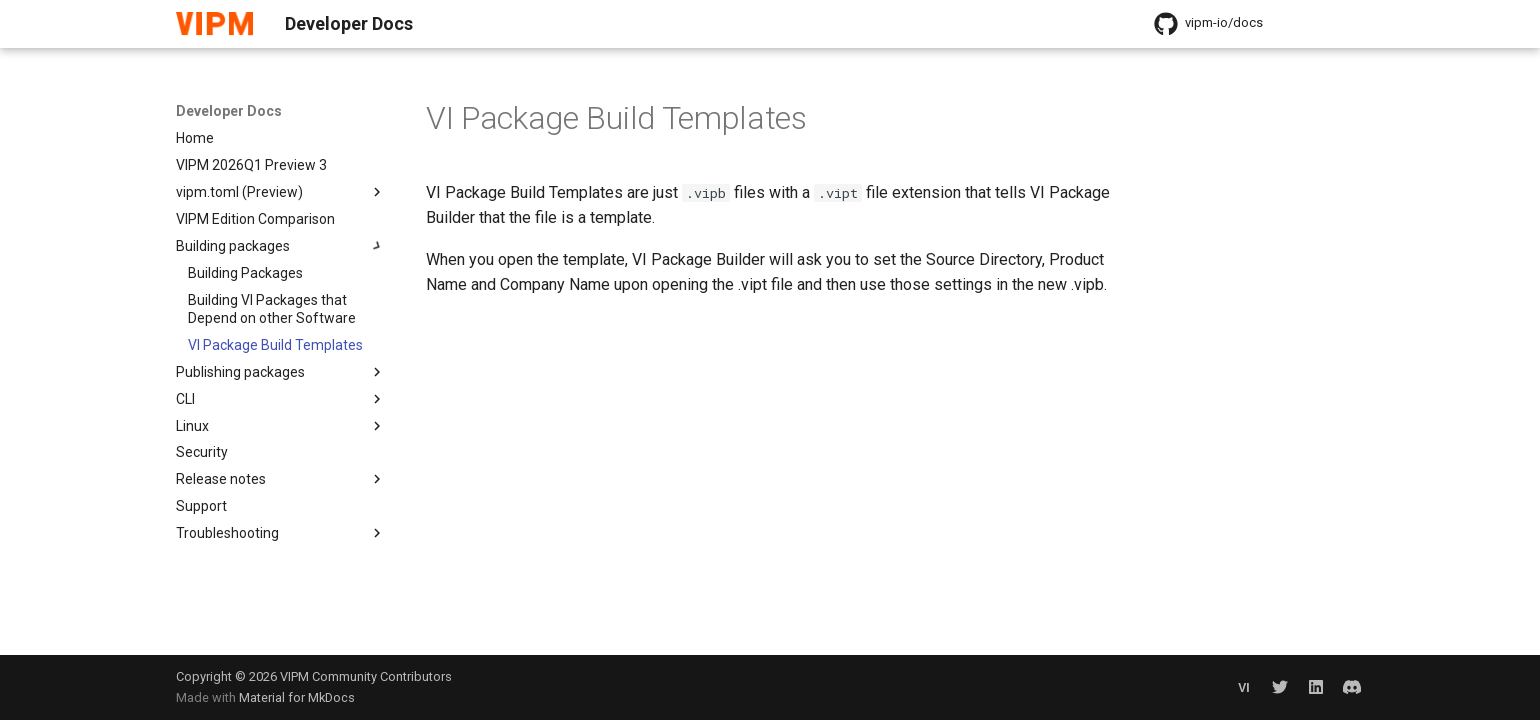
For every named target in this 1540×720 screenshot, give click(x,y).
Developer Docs (229, 111)
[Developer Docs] (214, 24)
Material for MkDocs (297, 697)
